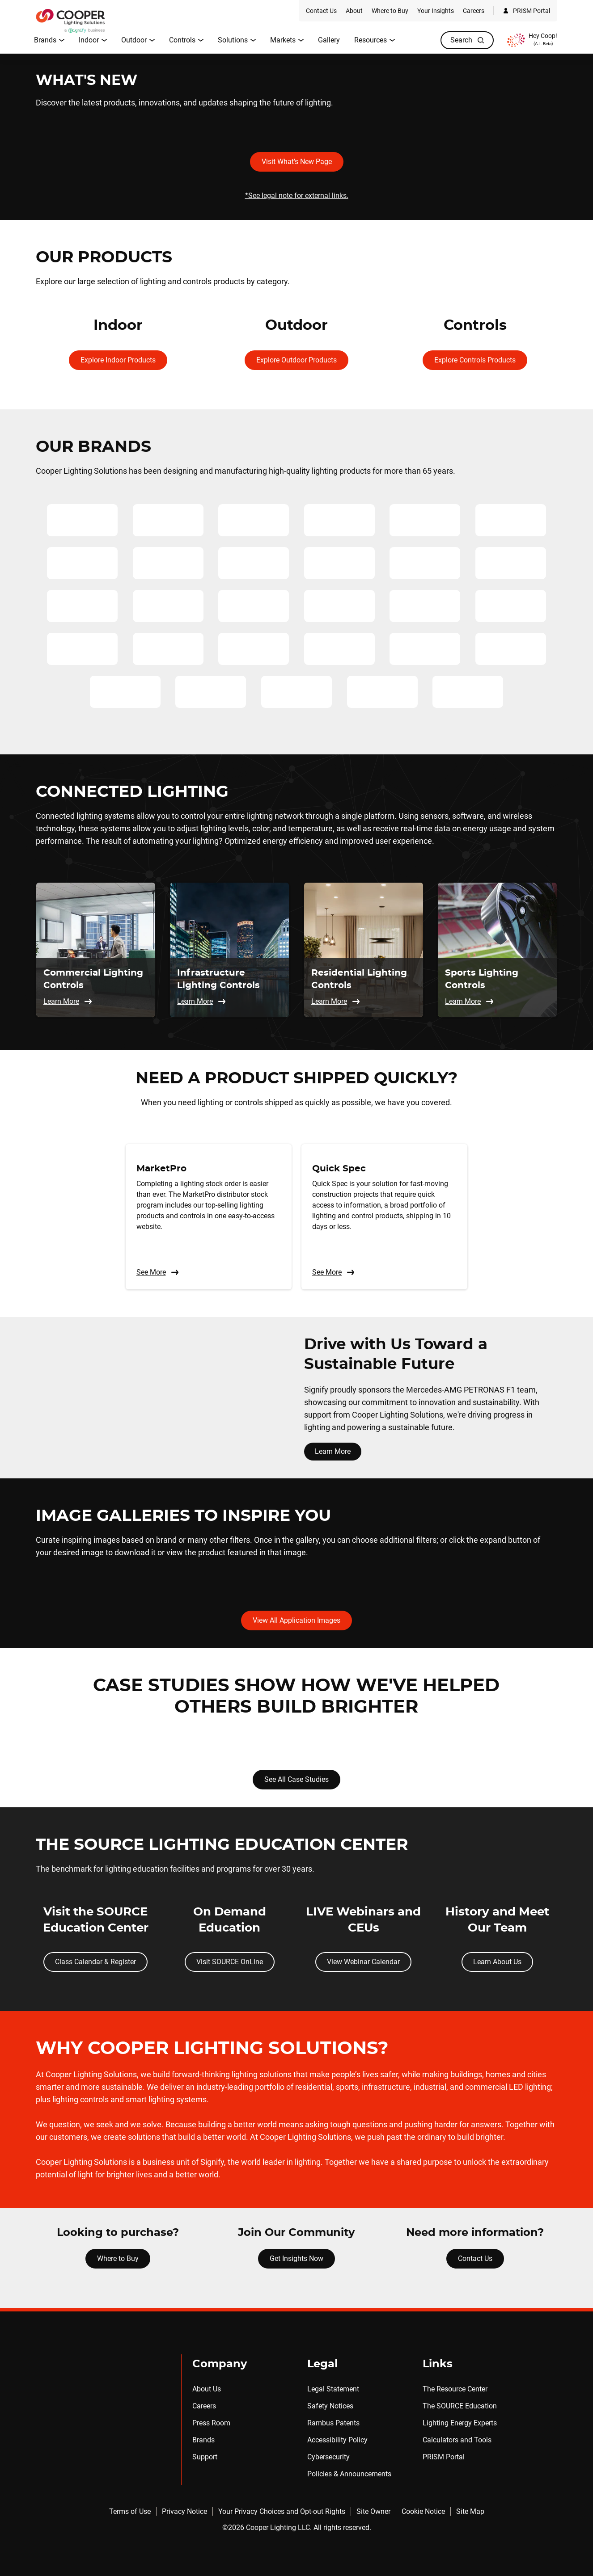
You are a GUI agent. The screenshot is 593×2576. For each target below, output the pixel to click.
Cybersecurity (328, 2457)
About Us (206, 2389)
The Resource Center (455, 2389)
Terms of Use (130, 2511)
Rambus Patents (333, 2423)
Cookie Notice (423, 2511)
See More (157, 1272)
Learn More (333, 1451)
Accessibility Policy (337, 2440)
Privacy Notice (184, 2511)
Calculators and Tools (457, 2440)
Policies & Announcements (349, 2474)
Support (204, 2457)
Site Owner (373, 2511)
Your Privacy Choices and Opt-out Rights (281, 2511)
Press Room (211, 2423)
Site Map (470, 2511)
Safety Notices (330, 2406)
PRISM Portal (444, 2457)
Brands (203, 2440)
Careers (204, 2406)
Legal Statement (333, 2389)
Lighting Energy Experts (460, 2423)
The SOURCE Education (460, 2406)
